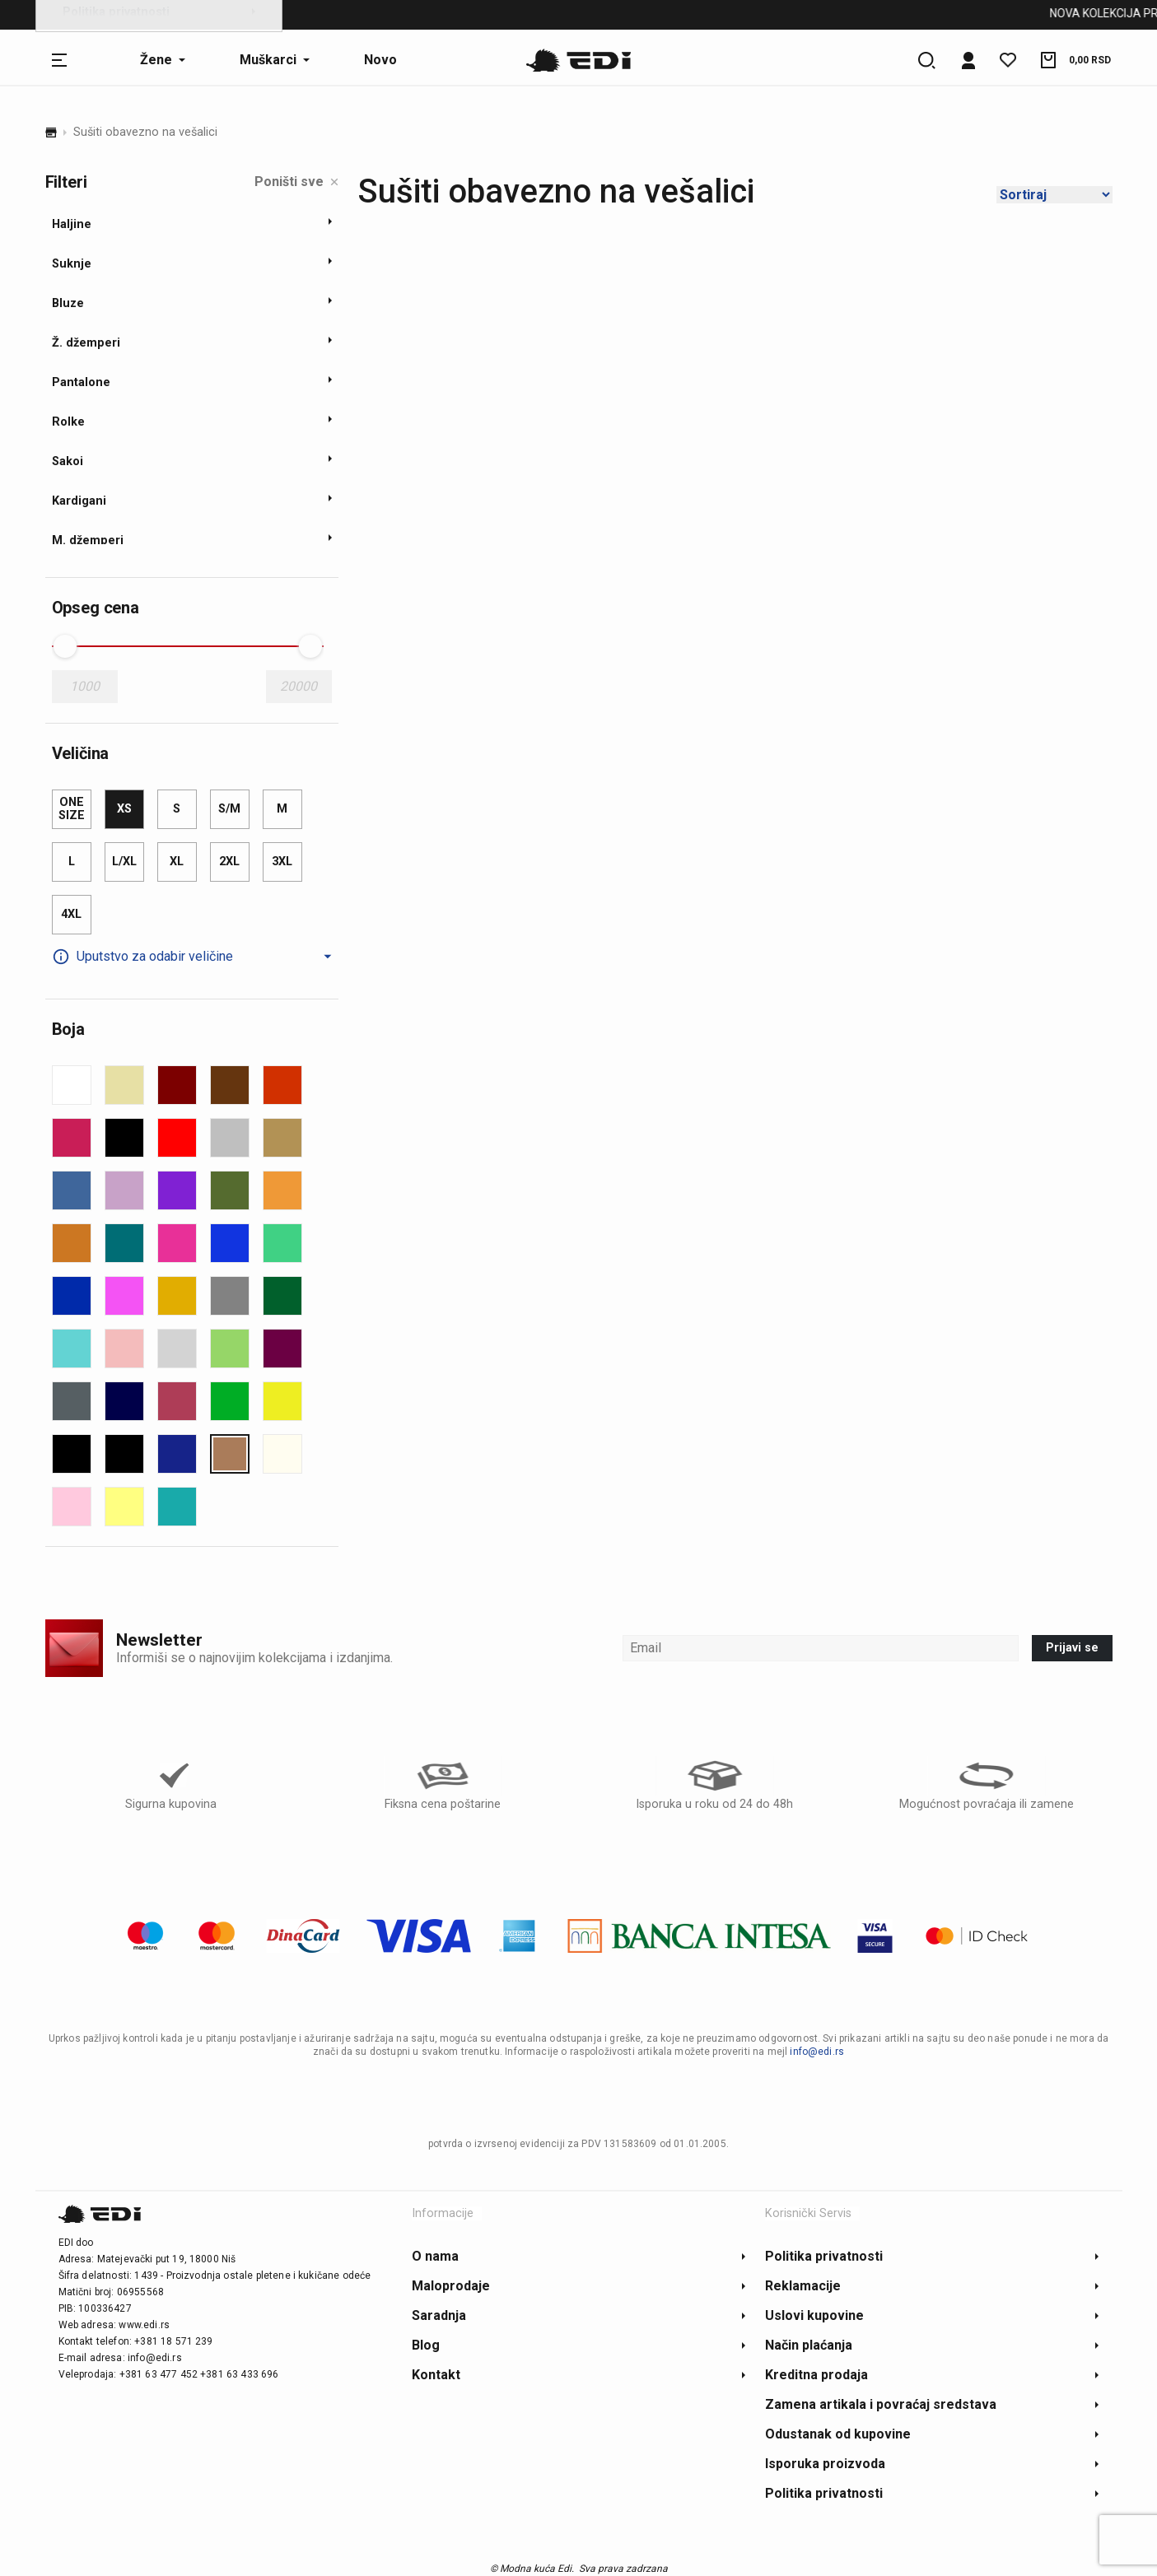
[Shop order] (1054, 194)
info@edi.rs (817, 2051)
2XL (229, 862)
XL (177, 862)
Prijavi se (1072, 1648)
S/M (229, 809)
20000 (298, 686)
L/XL (124, 862)
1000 (85, 686)
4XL (71, 914)
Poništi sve (296, 181)
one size (71, 808)
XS (124, 809)
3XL (282, 862)
